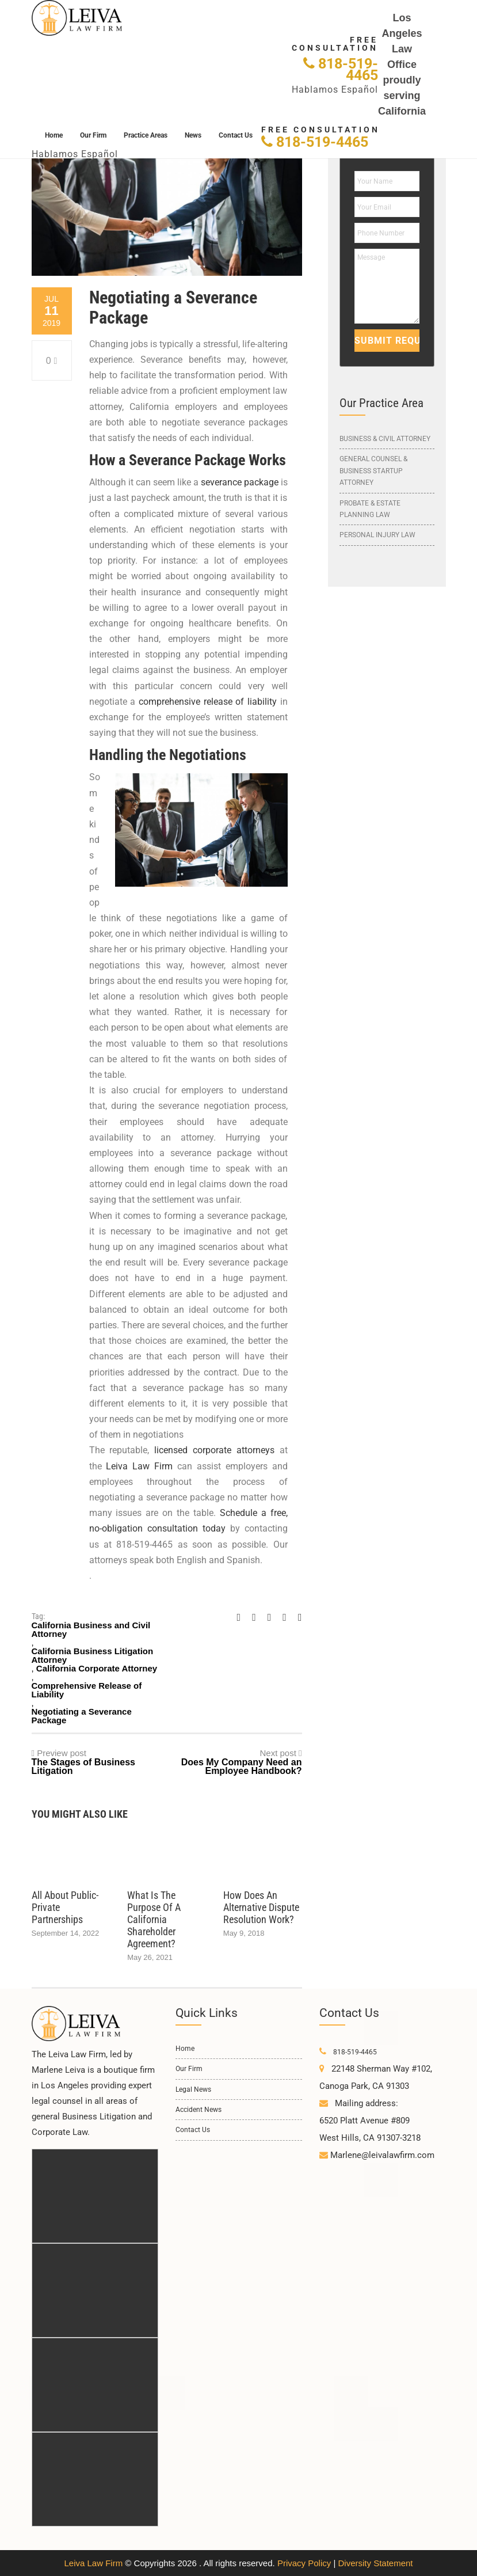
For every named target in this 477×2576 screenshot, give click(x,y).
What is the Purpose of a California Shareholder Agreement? (154, 1919)
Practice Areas (145, 135)
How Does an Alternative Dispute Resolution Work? (261, 1907)
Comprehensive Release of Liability (87, 1690)
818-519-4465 (340, 69)
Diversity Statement (375, 2563)
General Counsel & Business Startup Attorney (373, 471)
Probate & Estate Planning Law (369, 509)
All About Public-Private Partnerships (65, 1907)
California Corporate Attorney (96, 1668)
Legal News (193, 2089)
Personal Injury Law (377, 535)
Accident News (198, 2110)
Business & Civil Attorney (384, 439)
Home (54, 135)
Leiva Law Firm (93, 2563)
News (193, 135)
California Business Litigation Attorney (93, 1655)
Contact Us (236, 135)
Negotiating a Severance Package (82, 1715)
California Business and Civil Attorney (91, 1629)
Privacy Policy (304, 2563)
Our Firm (93, 135)
